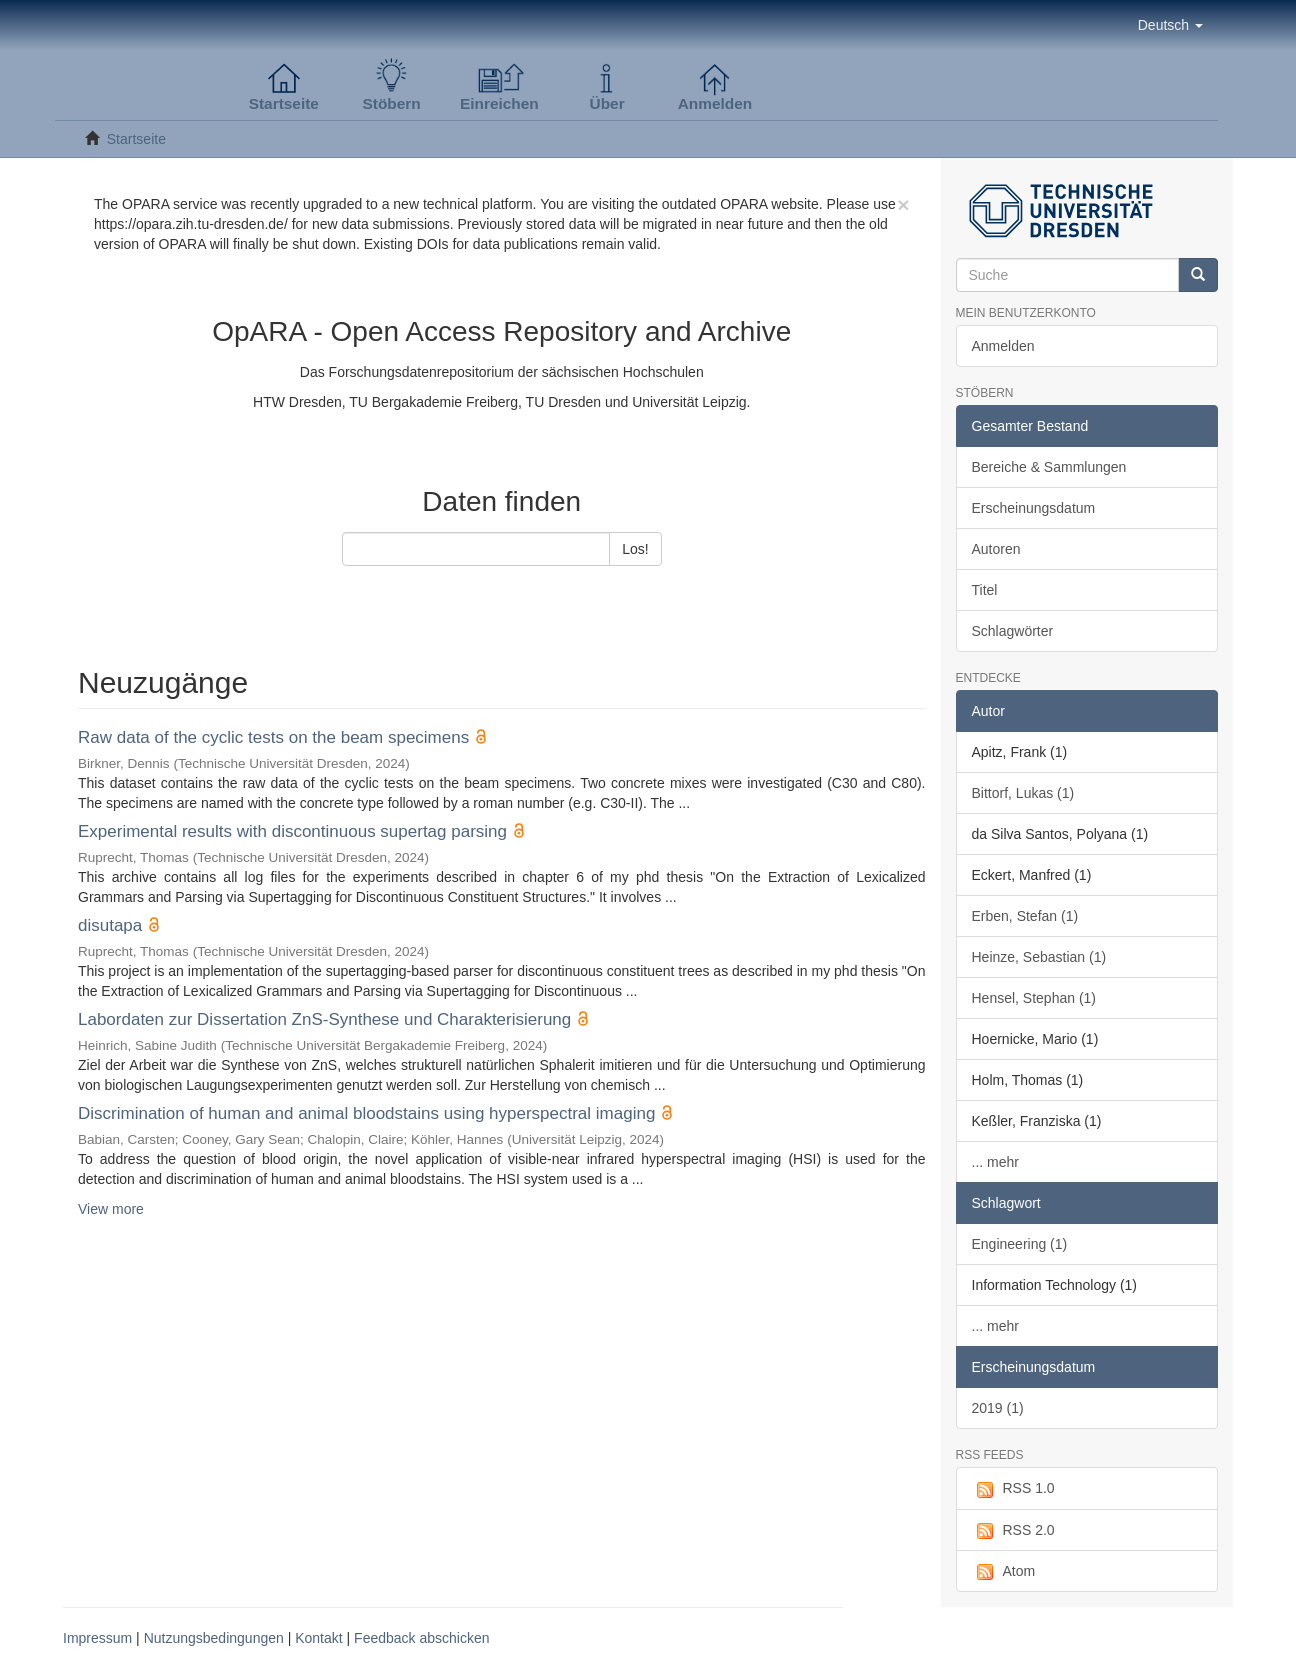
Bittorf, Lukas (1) (1023, 793)
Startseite (136, 139)
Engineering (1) (1020, 1244)
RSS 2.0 (1013, 1531)
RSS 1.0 (1013, 1489)
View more (111, 1209)
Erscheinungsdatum (1034, 508)
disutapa (110, 925)
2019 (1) (998, 1408)
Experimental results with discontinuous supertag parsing (292, 831)
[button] (1170, 25)
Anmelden (1003, 346)
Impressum (97, 1638)
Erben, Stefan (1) (1025, 916)
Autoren (996, 549)
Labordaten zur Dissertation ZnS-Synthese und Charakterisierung (324, 1019)
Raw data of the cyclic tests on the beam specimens (273, 737)
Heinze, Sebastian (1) (1039, 957)
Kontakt (318, 1638)
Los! (635, 549)
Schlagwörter (1013, 631)
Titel (985, 590)
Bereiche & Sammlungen (1049, 467)
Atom (1004, 1572)
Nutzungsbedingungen (214, 1638)
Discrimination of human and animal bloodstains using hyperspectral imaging (366, 1113)
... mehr (995, 1162)
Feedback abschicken (421, 1638)
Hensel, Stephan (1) (1034, 998)
